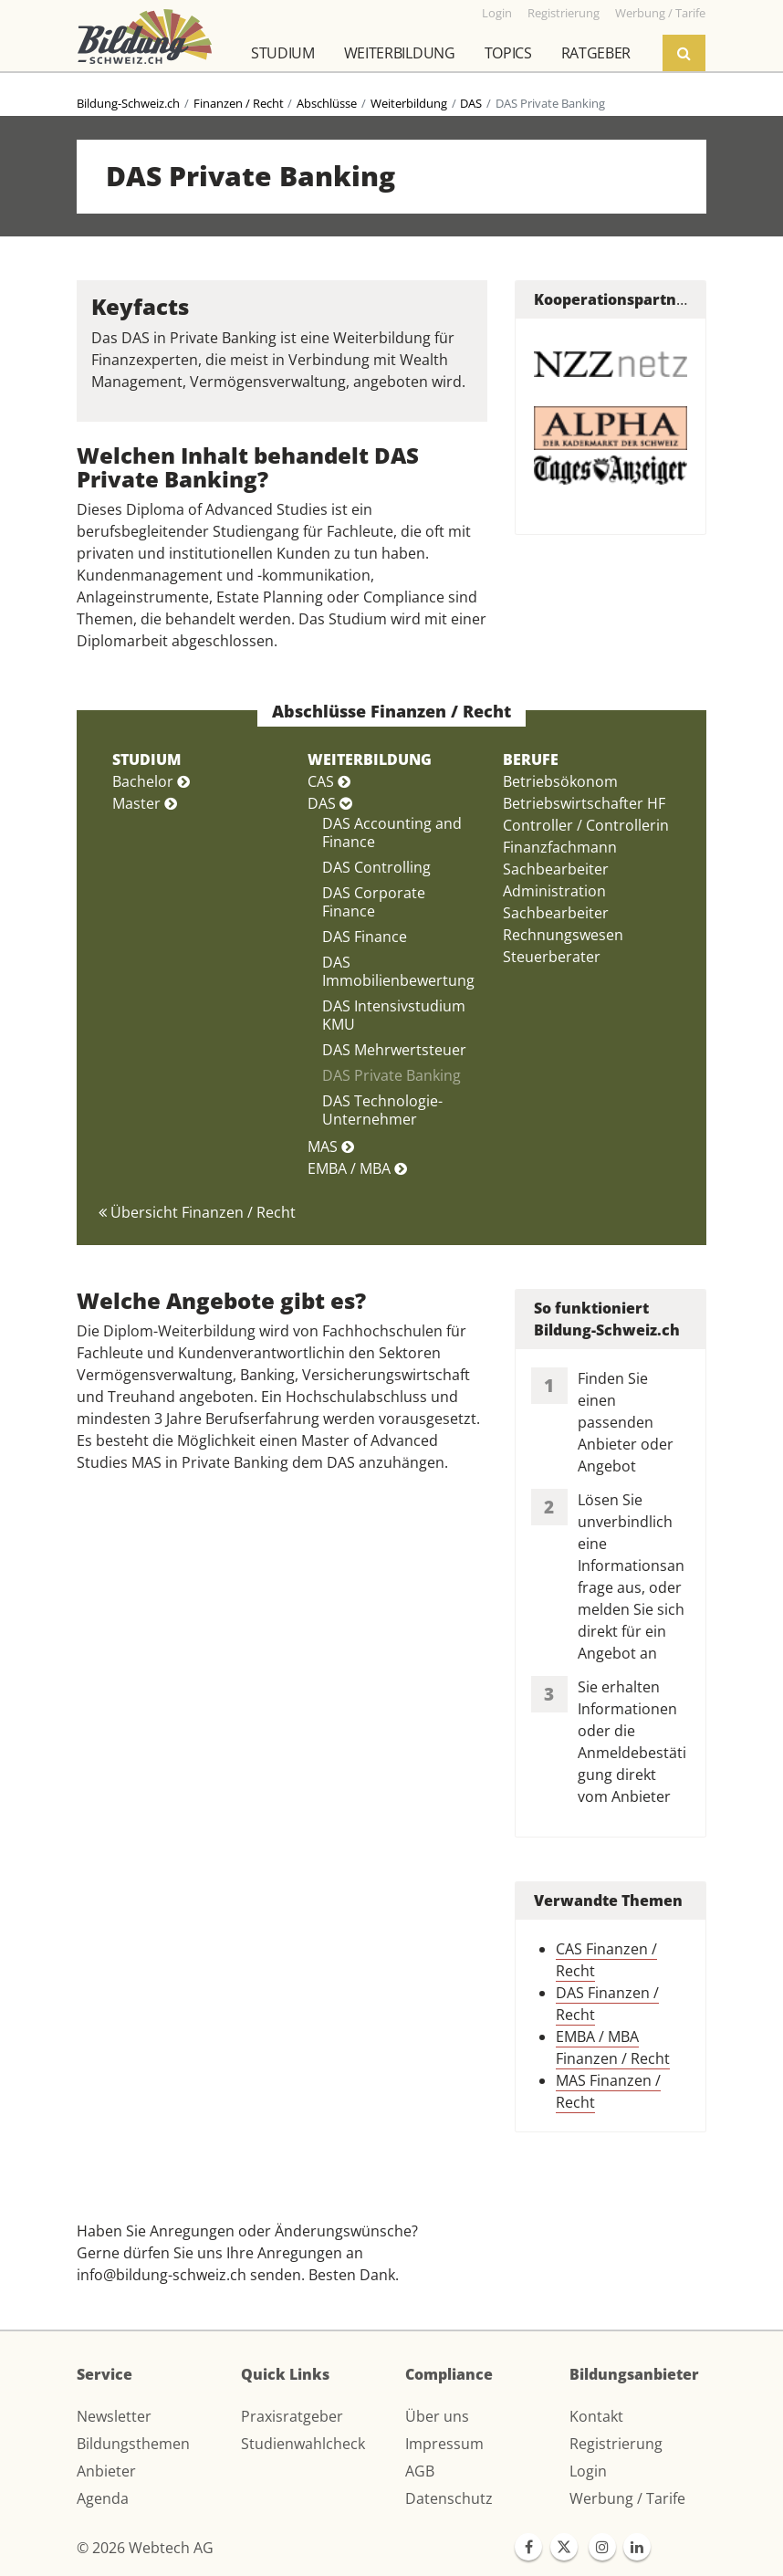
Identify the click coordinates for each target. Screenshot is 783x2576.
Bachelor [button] (151, 781)
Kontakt (596, 2416)
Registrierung (616, 2444)
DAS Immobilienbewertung (398, 971)
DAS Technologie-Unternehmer (382, 1110)
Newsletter (114, 2416)
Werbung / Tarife (627, 2498)
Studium (283, 53)
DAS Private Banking (391, 1075)
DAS (471, 103)
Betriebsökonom (560, 781)
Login (588, 2471)
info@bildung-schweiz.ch (161, 2275)
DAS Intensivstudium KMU (393, 1015)
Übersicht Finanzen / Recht (197, 1212)
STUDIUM (146, 759)
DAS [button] (330, 803)
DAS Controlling (376, 867)
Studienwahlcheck (303, 2444)
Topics (508, 53)
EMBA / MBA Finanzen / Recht (613, 2047)
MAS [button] (331, 1146)
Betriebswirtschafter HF (584, 803)
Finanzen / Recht (238, 103)
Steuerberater (551, 957)
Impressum (444, 2444)
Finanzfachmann (560, 847)
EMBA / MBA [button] (357, 1168)
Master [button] (144, 803)
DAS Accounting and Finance (392, 832)
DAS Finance (364, 937)
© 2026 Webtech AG (145, 2548)
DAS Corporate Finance (373, 902)
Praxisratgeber (292, 2416)
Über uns (437, 2416)
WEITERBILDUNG (370, 759)
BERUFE (531, 759)
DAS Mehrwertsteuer (394, 1050)
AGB (419, 2471)
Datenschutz (449, 2498)
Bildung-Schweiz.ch (128, 103)
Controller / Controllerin (586, 825)
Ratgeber (596, 53)
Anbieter (106, 2471)
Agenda (103, 2498)
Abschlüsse (327, 103)
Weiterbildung (399, 53)
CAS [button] (329, 781)
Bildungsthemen (133, 2444)
